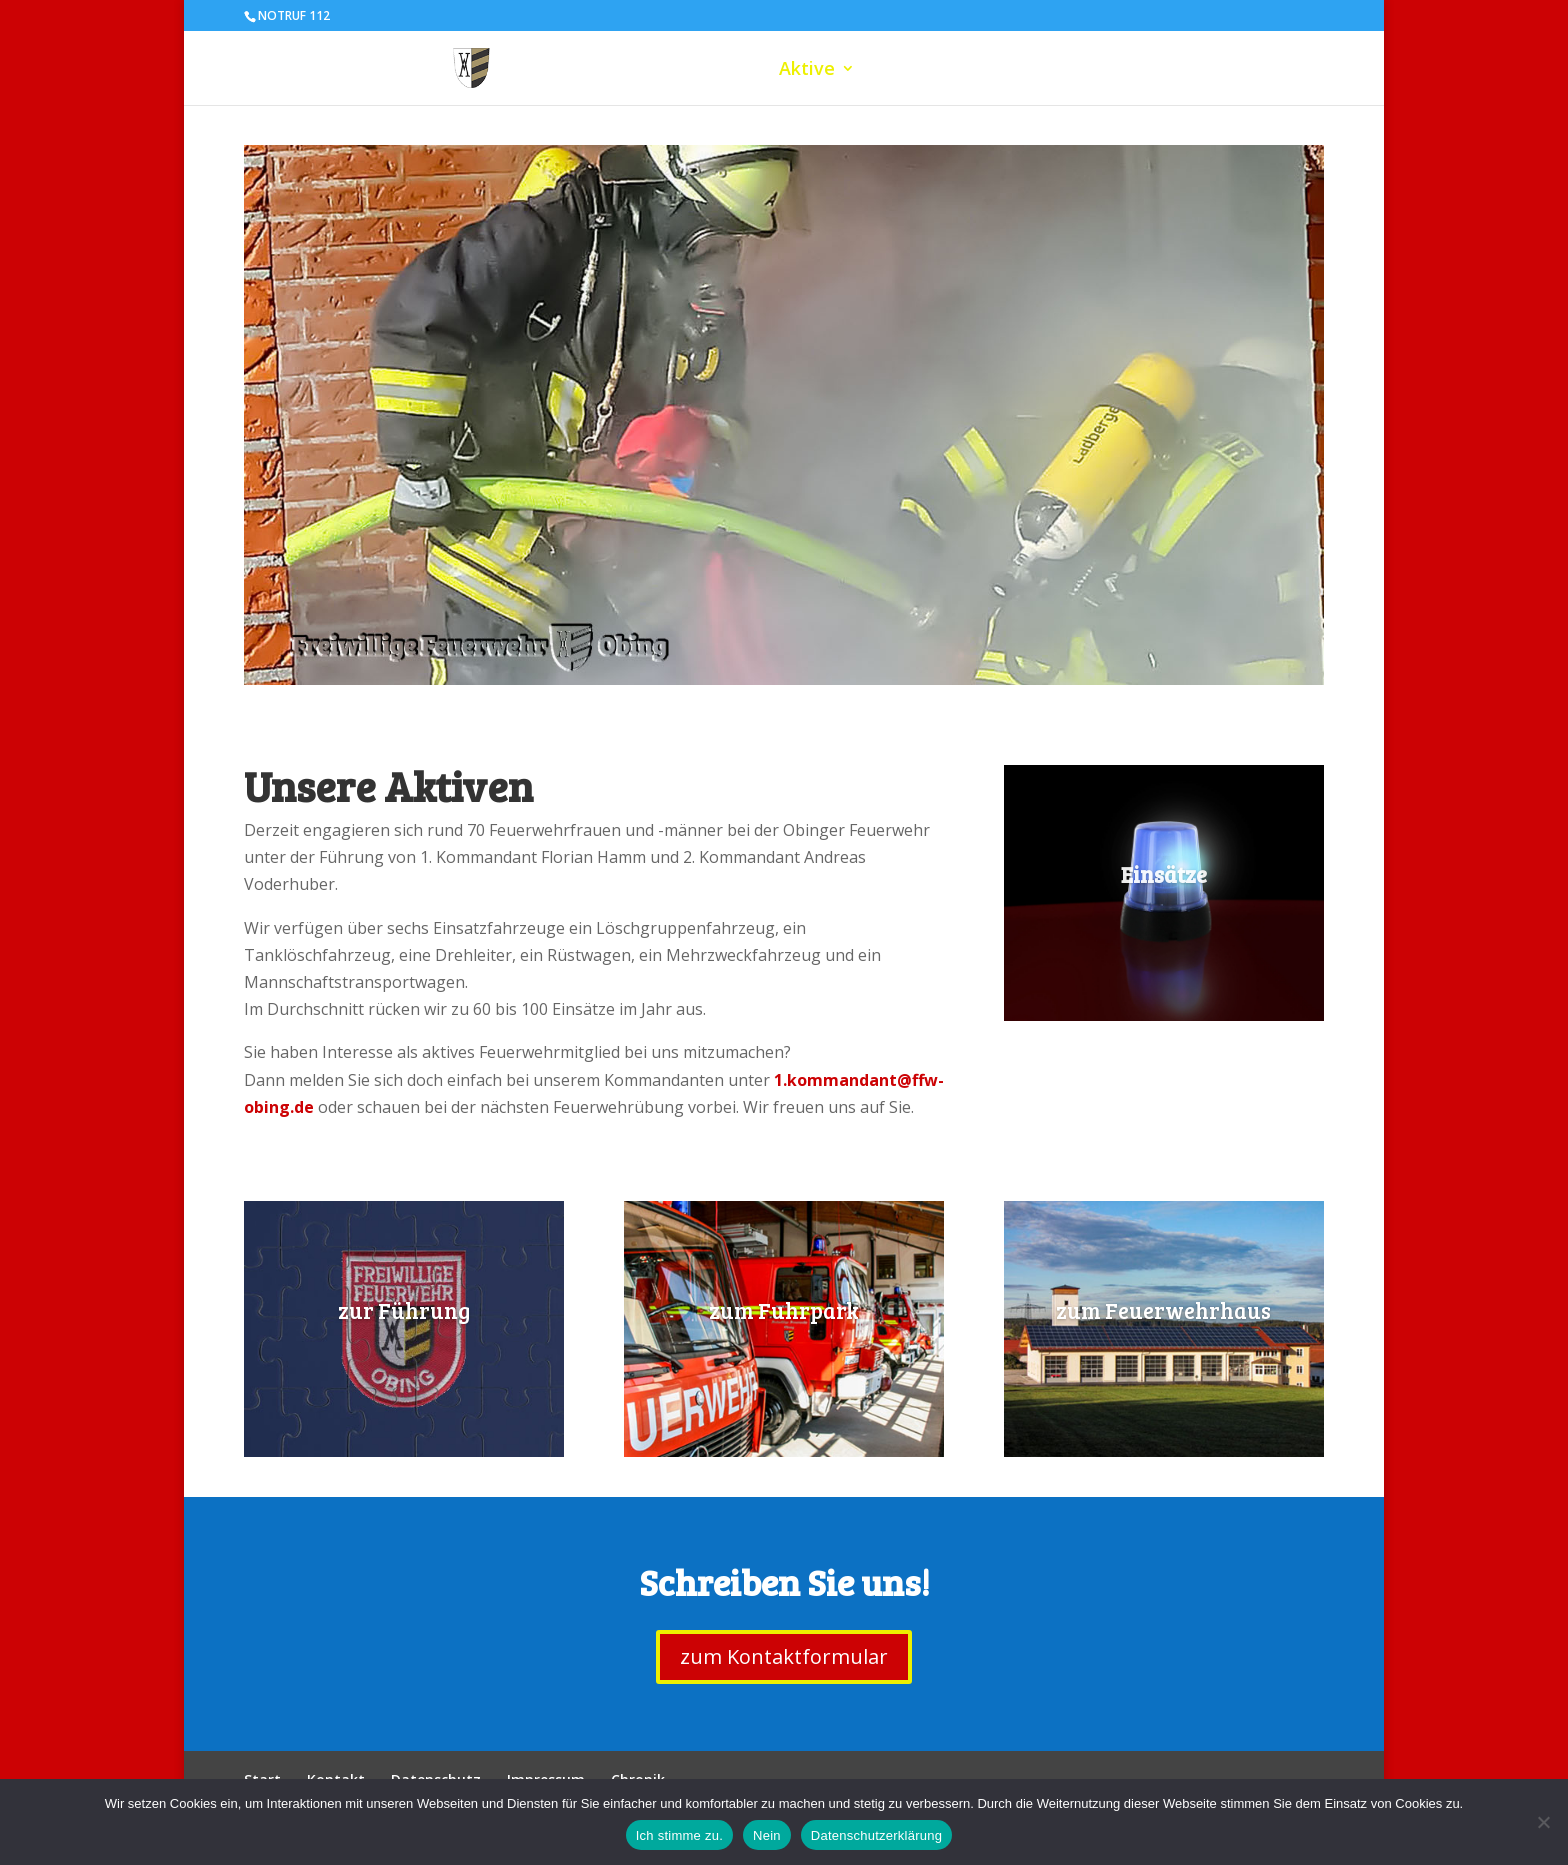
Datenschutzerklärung (876, 1835)
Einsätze (1179, 70)
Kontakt (1278, 70)
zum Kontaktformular (784, 1656)
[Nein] (1543, 1822)
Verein (1088, 70)
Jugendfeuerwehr (957, 70)
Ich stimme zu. (679, 1835)
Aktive (807, 70)
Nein (767, 1835)
